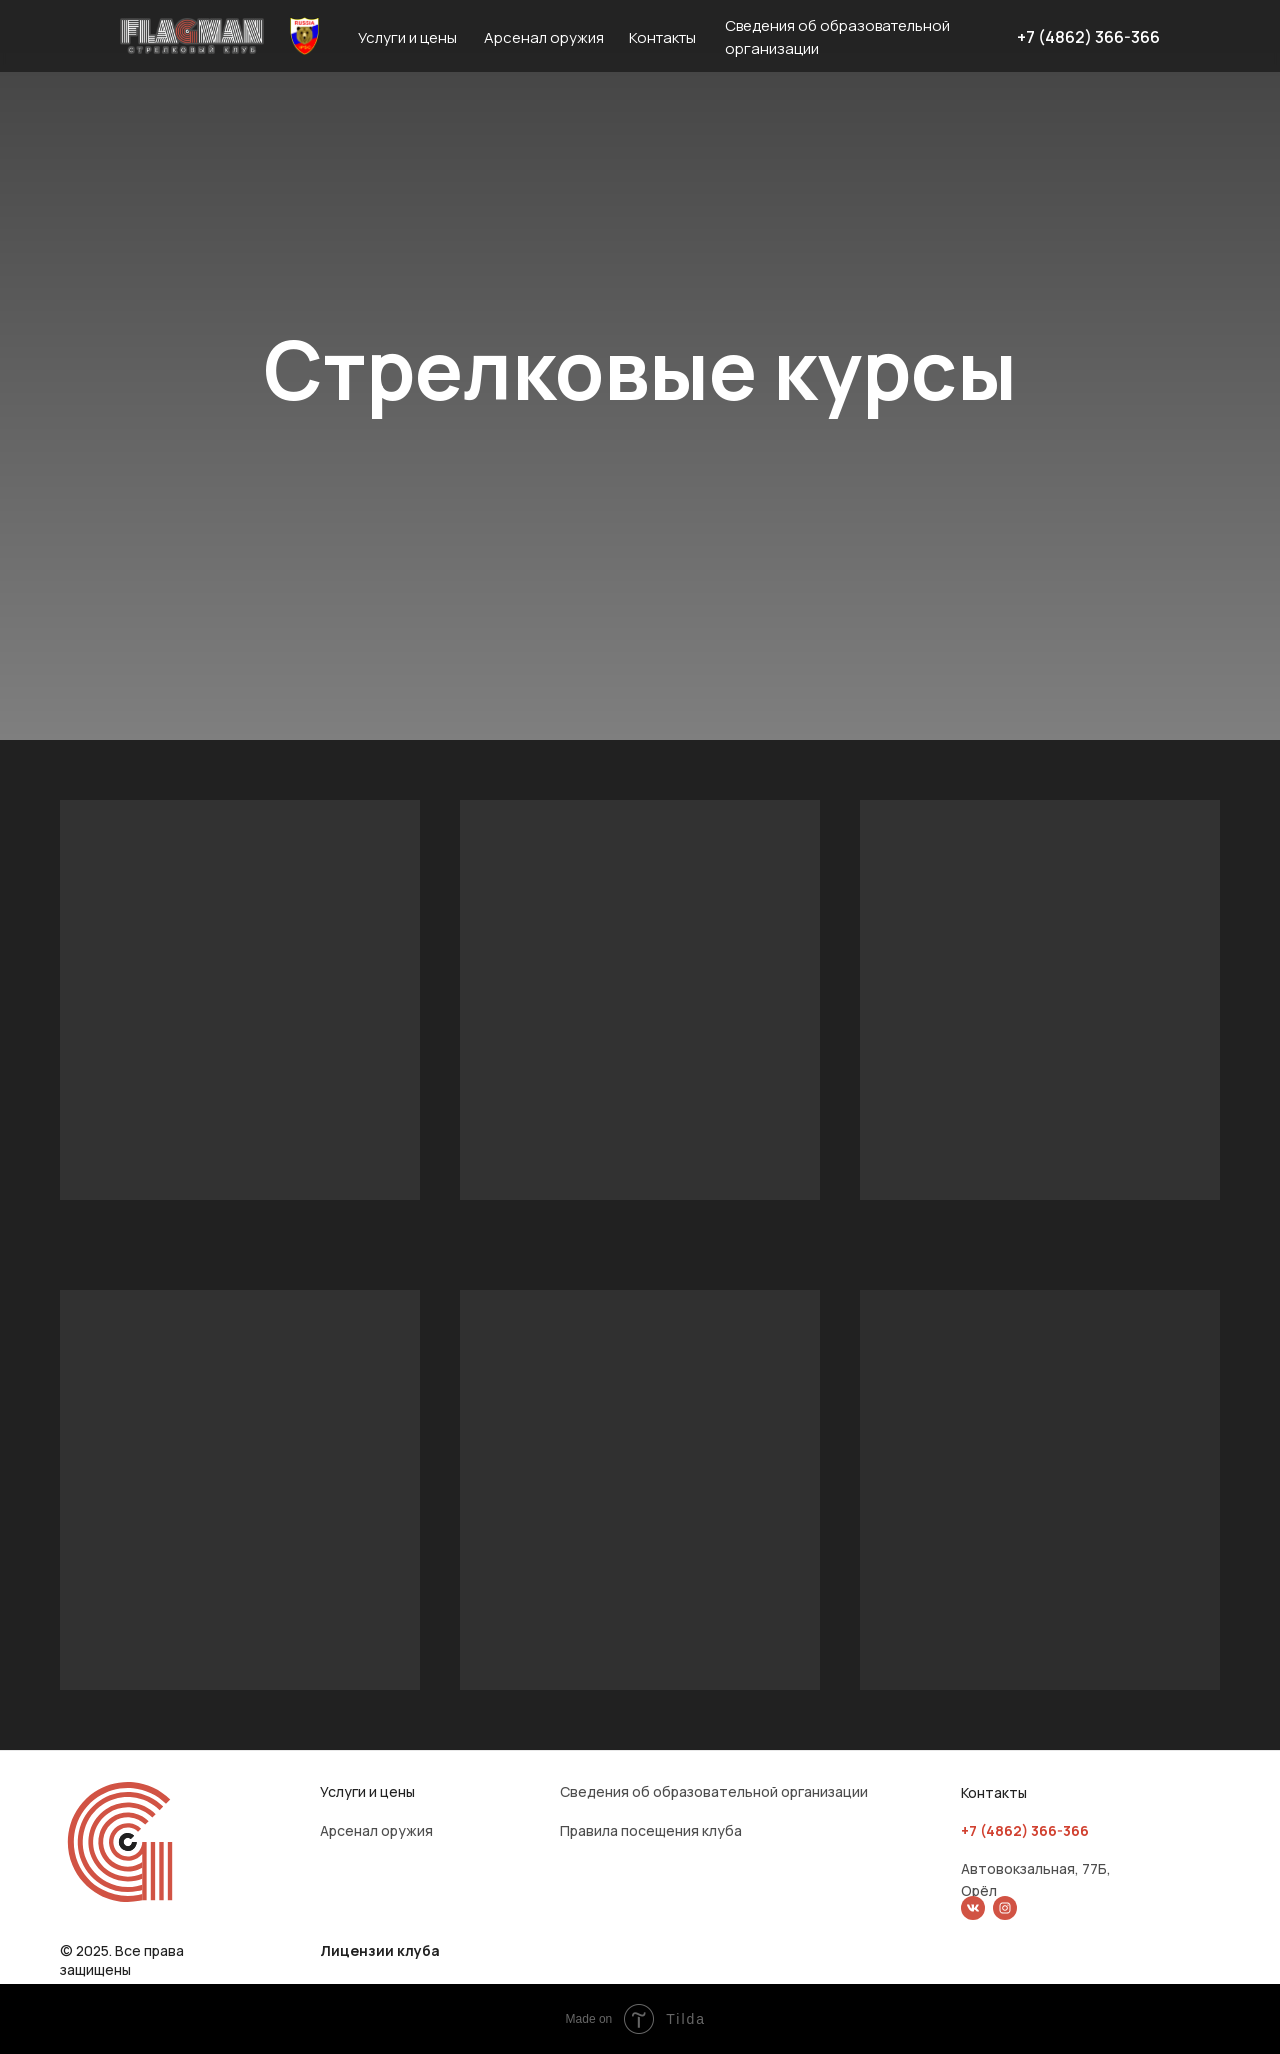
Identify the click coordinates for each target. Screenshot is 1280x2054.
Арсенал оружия (544, 37)
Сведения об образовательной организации (714, 1791)
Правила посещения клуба (651, 1830)
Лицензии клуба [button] (380, 1950)
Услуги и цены (407, 37)
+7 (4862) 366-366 (1088, 37)
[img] (973, 1908)
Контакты (662, 37)
